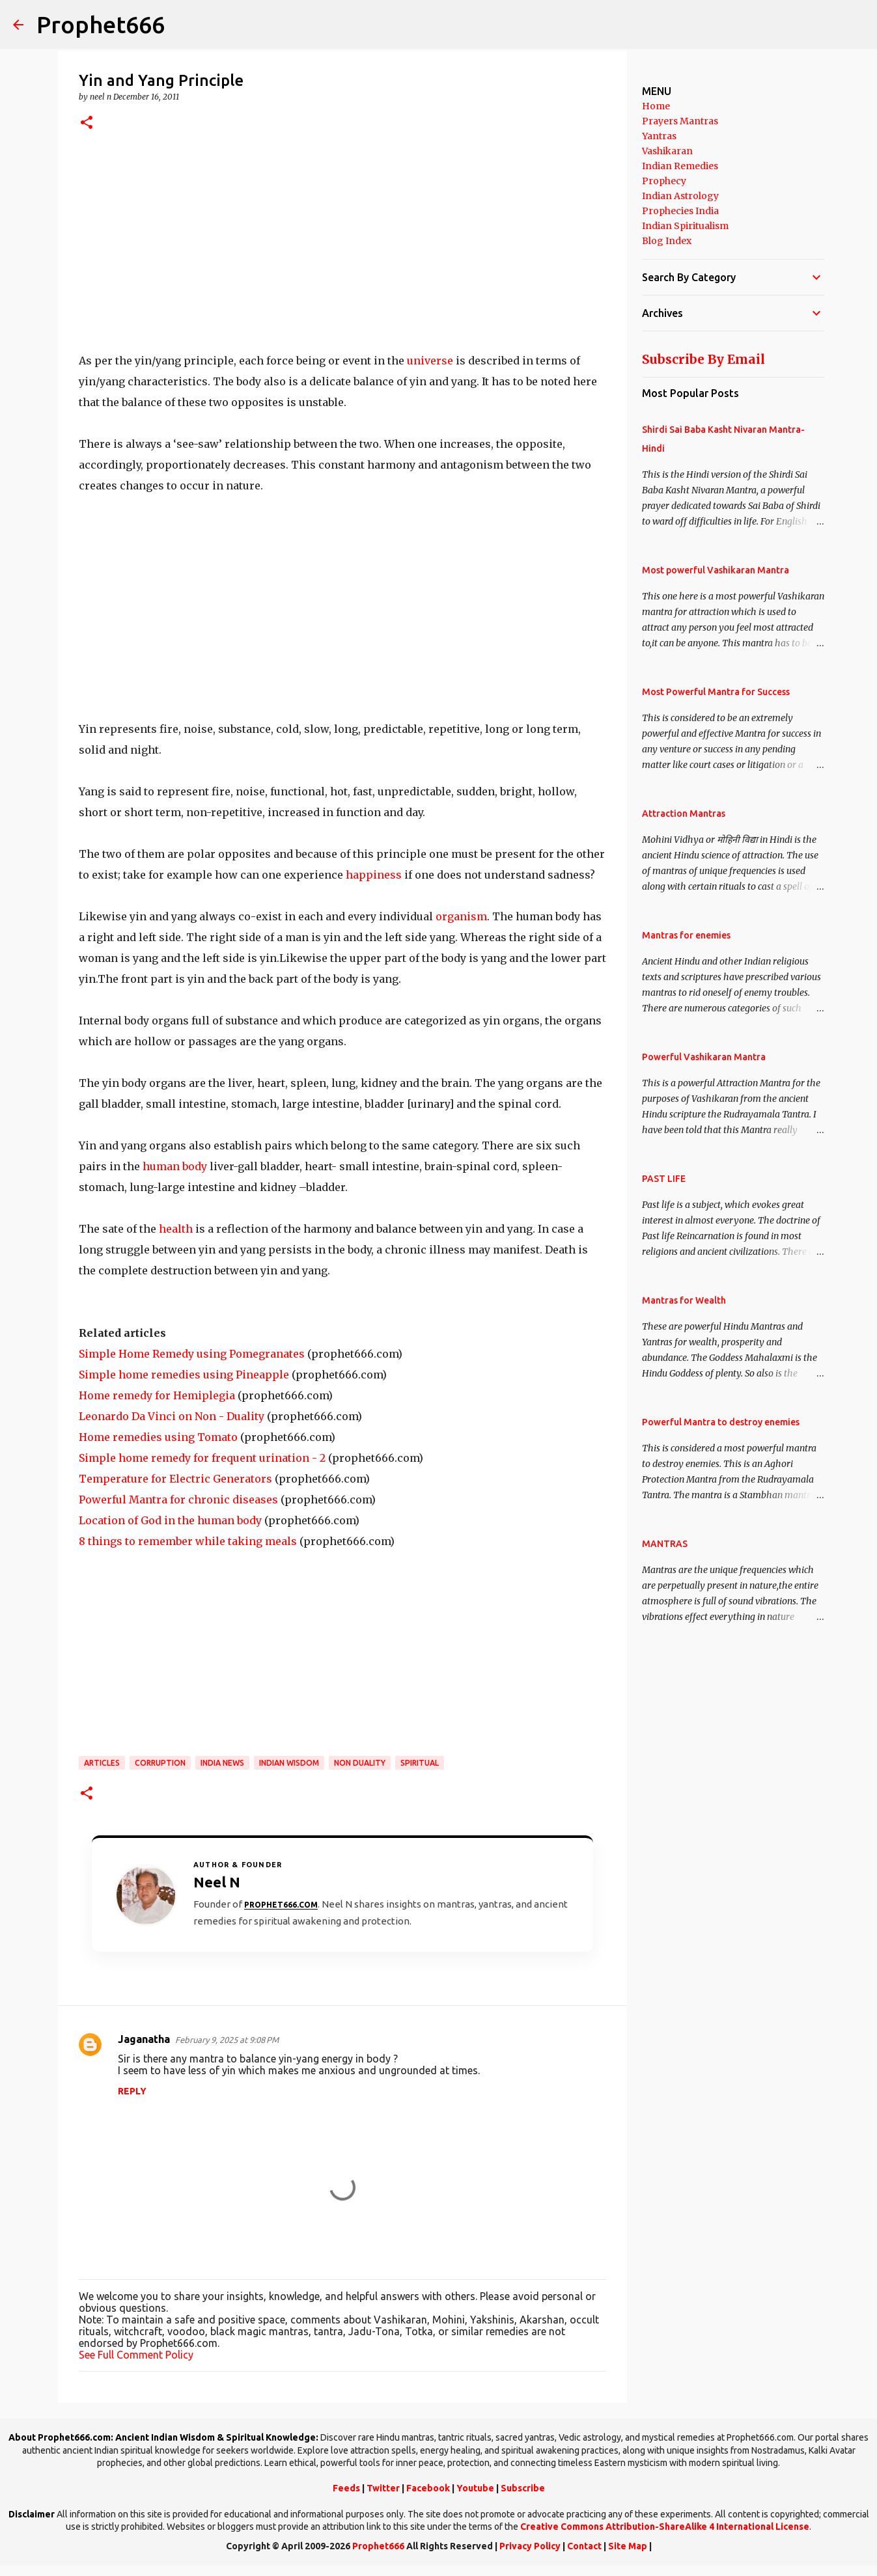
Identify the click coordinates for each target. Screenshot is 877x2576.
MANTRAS (665, 1544)
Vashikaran (667, 151)
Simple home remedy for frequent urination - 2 (202, 1457)
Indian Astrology (680, 196)
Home (656, 106)
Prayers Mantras (680, 121)
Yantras (659, 136)
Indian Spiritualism (685, 226)
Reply (132, 2091)
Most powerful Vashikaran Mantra (715, 570)
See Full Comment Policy (136, 2355)
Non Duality (359, 1763)
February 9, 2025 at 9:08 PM (227, 2039)
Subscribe (523, 2488)
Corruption (160, 1763)
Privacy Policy (530, 2546)
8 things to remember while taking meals (188, 1541)
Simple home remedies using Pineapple (184, 1374)
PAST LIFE (664, 1178)
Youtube (475, 2488)
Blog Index (666, 241)
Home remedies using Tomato (158, 1437)
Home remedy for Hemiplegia (157, 1395)
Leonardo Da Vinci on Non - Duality (171, 1416)
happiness (374, 874)
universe (430, 360)
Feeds (346, 2488)
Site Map (627, 2546)
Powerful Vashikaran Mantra (704, 1057)
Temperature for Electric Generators (175, 1478)
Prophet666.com (281, 1904)
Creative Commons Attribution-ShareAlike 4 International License (664, 2526)
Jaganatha (144, 2039)
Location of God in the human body (170, 1520)
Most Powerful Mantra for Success (716, 692)
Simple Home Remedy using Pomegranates (192, 1353)
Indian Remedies (680, 166)
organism (461, 916)
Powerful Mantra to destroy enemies (721, 1422)
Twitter (383, 2488)
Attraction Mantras (683, 813)
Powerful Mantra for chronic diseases (178, 1499)
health (176, 1228)
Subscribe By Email (703, 359)
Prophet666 (100, 24)
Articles (102, 1763)
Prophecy (664, 181)
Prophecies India (680, 211)
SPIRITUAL (419, 1763)
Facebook (428, 2488)
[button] (86, 123)
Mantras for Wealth (684, 1300)
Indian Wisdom (289, 1763)
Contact (584, 2546)
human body (175, 1166)
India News (222, 1763)
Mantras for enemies (686, 935)
